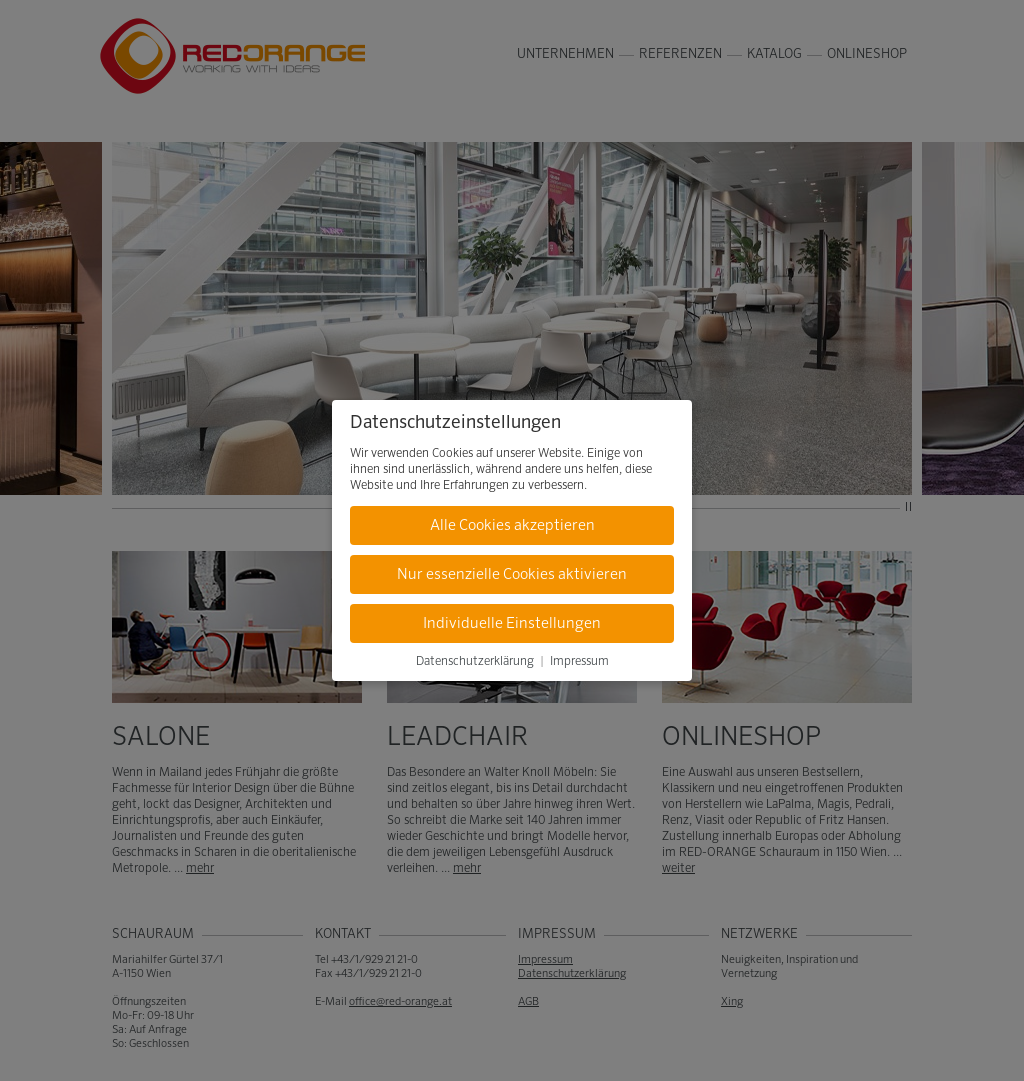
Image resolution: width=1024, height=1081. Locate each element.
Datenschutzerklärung (475, 662)
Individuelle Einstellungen (512, 623)
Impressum (579, 662)
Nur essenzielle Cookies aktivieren (512, 574)
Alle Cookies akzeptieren (512, 525)
